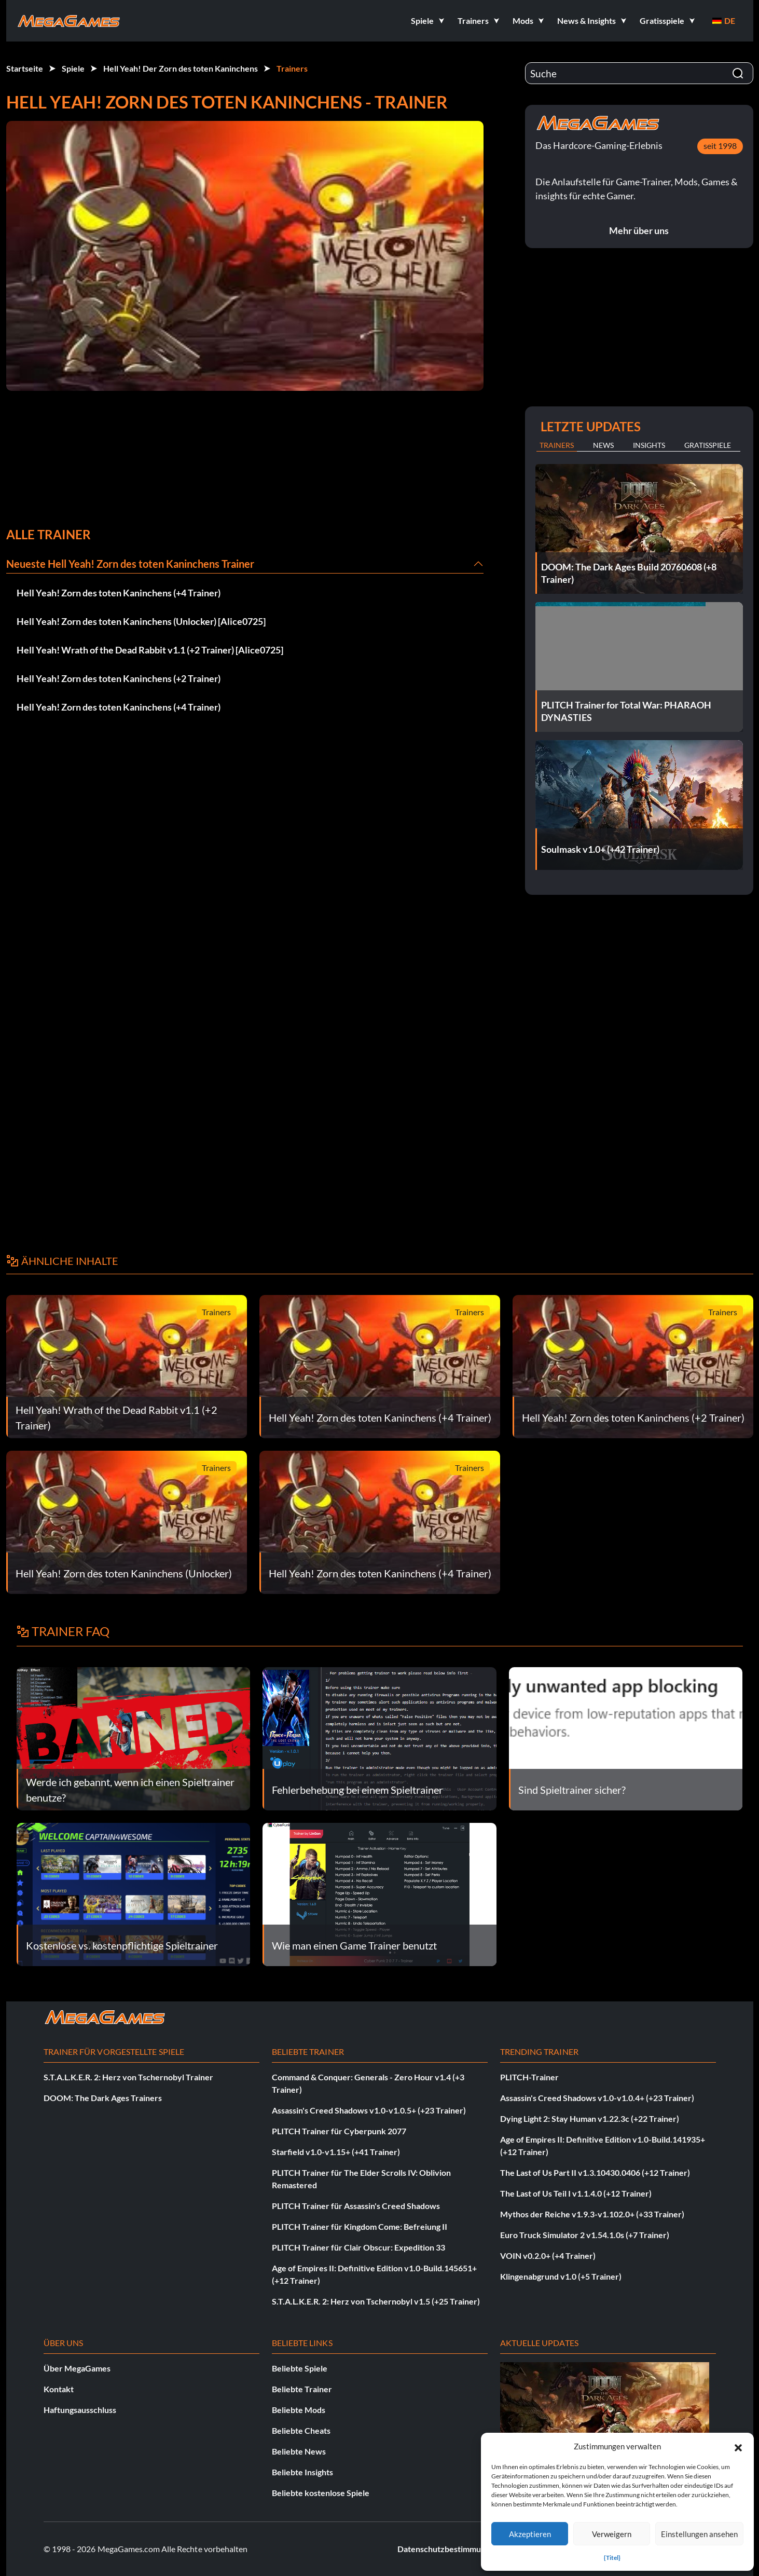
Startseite (24, 68)
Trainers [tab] (557, 445)
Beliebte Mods (298, 2410)
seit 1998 (720, 146)
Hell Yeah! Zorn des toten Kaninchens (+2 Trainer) (118, 678)
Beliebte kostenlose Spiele (320, 2493)
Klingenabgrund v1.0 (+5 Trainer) (561, 2276)
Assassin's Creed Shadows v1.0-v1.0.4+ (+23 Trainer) (597, 2098)
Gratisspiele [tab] (707, 445)
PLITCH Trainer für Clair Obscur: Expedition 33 (358, 2247)
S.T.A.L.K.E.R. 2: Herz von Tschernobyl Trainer (128, 2077)
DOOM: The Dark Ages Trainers (103, 2098)
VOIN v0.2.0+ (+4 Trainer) (548, 2255)
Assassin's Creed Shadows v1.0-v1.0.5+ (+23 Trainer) (369, 2110)
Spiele (73, 68)
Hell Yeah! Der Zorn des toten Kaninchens (180, 68)
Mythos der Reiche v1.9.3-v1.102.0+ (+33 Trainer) (592, 2214)
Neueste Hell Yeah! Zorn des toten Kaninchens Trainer (130, 563)
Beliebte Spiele (299, 2368)
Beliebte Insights (302, 2472)
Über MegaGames (77, 2368)
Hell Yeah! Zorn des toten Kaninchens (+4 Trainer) (118, 592)
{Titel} (612, 2557)
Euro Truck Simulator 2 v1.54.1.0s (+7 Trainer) (584, 2235)
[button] (738, 2446)
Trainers (292, 68)
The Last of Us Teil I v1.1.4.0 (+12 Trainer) (576, 2193)
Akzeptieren (530, 2534)
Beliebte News (299, 2451)
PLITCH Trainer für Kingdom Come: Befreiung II (359, 2226)
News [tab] (603, 445)
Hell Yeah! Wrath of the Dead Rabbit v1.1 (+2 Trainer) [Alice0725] (150, 650)
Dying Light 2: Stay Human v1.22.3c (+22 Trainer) (589, 2118)
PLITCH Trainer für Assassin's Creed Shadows (356, 2206)
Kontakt (59, 2389)
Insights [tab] (649, 445)
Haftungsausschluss (80, 2410)
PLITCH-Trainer (529, 2077)
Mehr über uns (639, 230)
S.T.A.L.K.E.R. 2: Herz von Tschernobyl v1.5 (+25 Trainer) (376, 2301)
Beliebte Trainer (302, 2389)
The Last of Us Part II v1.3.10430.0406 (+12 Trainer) (595, 2172)
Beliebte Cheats (301, 2430)
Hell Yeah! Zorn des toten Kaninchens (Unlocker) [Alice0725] (141, 621)
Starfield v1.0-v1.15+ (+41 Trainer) (336, 2152)
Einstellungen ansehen (699, 2534)
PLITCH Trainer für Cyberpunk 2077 (339, 2131)
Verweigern (611, 2534)
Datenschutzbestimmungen (448, 2549)
